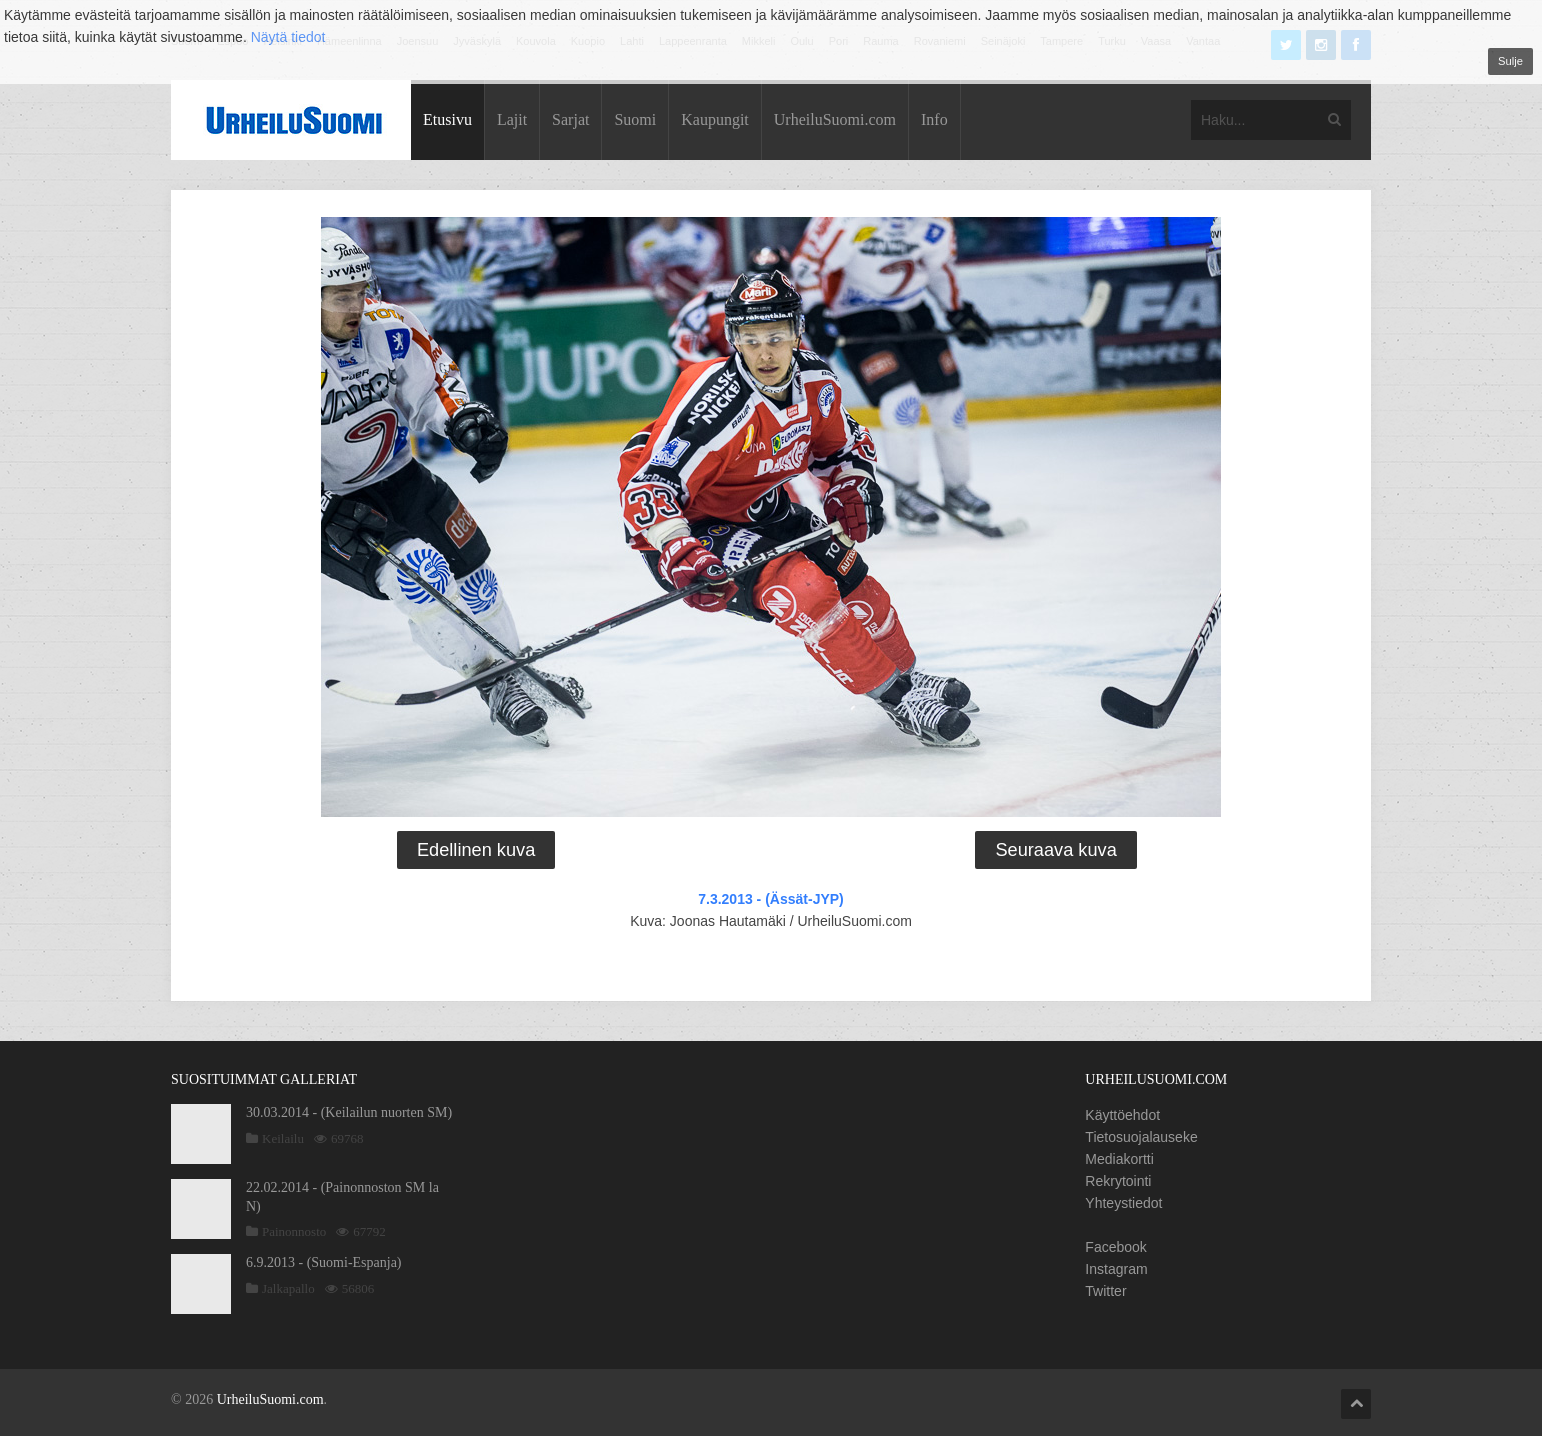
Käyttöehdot (1122, 1115)
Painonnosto (294, 1231)
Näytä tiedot (288, 37)
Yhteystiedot (1123, 1203)
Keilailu (283, 1138)
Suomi (635, 119)
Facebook (1115, 1247)
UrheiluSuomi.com (835, 119)
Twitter (1105, 1291)
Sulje (1510, 61)
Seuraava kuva (1055, 850)
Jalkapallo (288, 1288)
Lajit (512, 119)
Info (934, 119)
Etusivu (447, 119)
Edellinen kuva (476, 850)
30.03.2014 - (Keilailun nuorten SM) (349, 1112)
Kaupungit (715, 119)
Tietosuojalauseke (1141, 1137)
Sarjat (570, 119)
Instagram (1116, 1269)
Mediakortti (1119, 1159)
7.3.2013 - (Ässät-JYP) (771, 899)
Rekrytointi (1118, 1181)
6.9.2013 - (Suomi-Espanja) (324, 1262)
